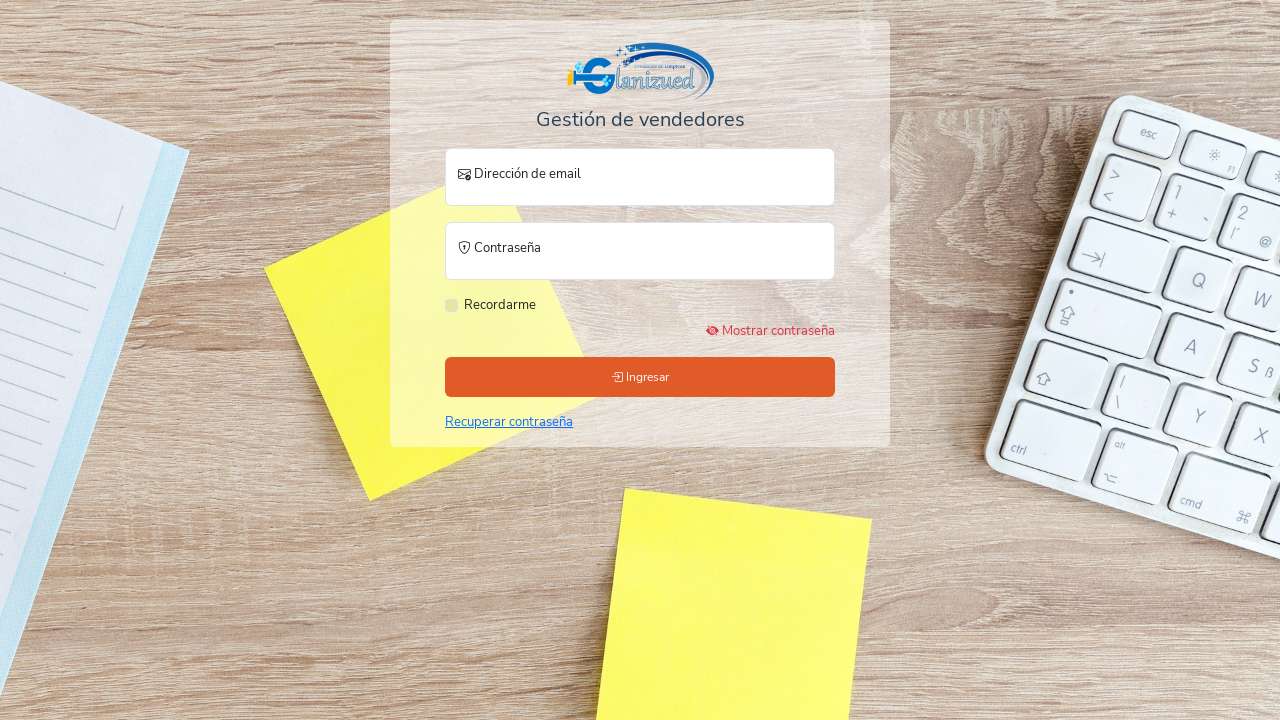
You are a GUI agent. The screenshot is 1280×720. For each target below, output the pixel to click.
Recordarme (500, 305)
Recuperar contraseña (509, 422)
